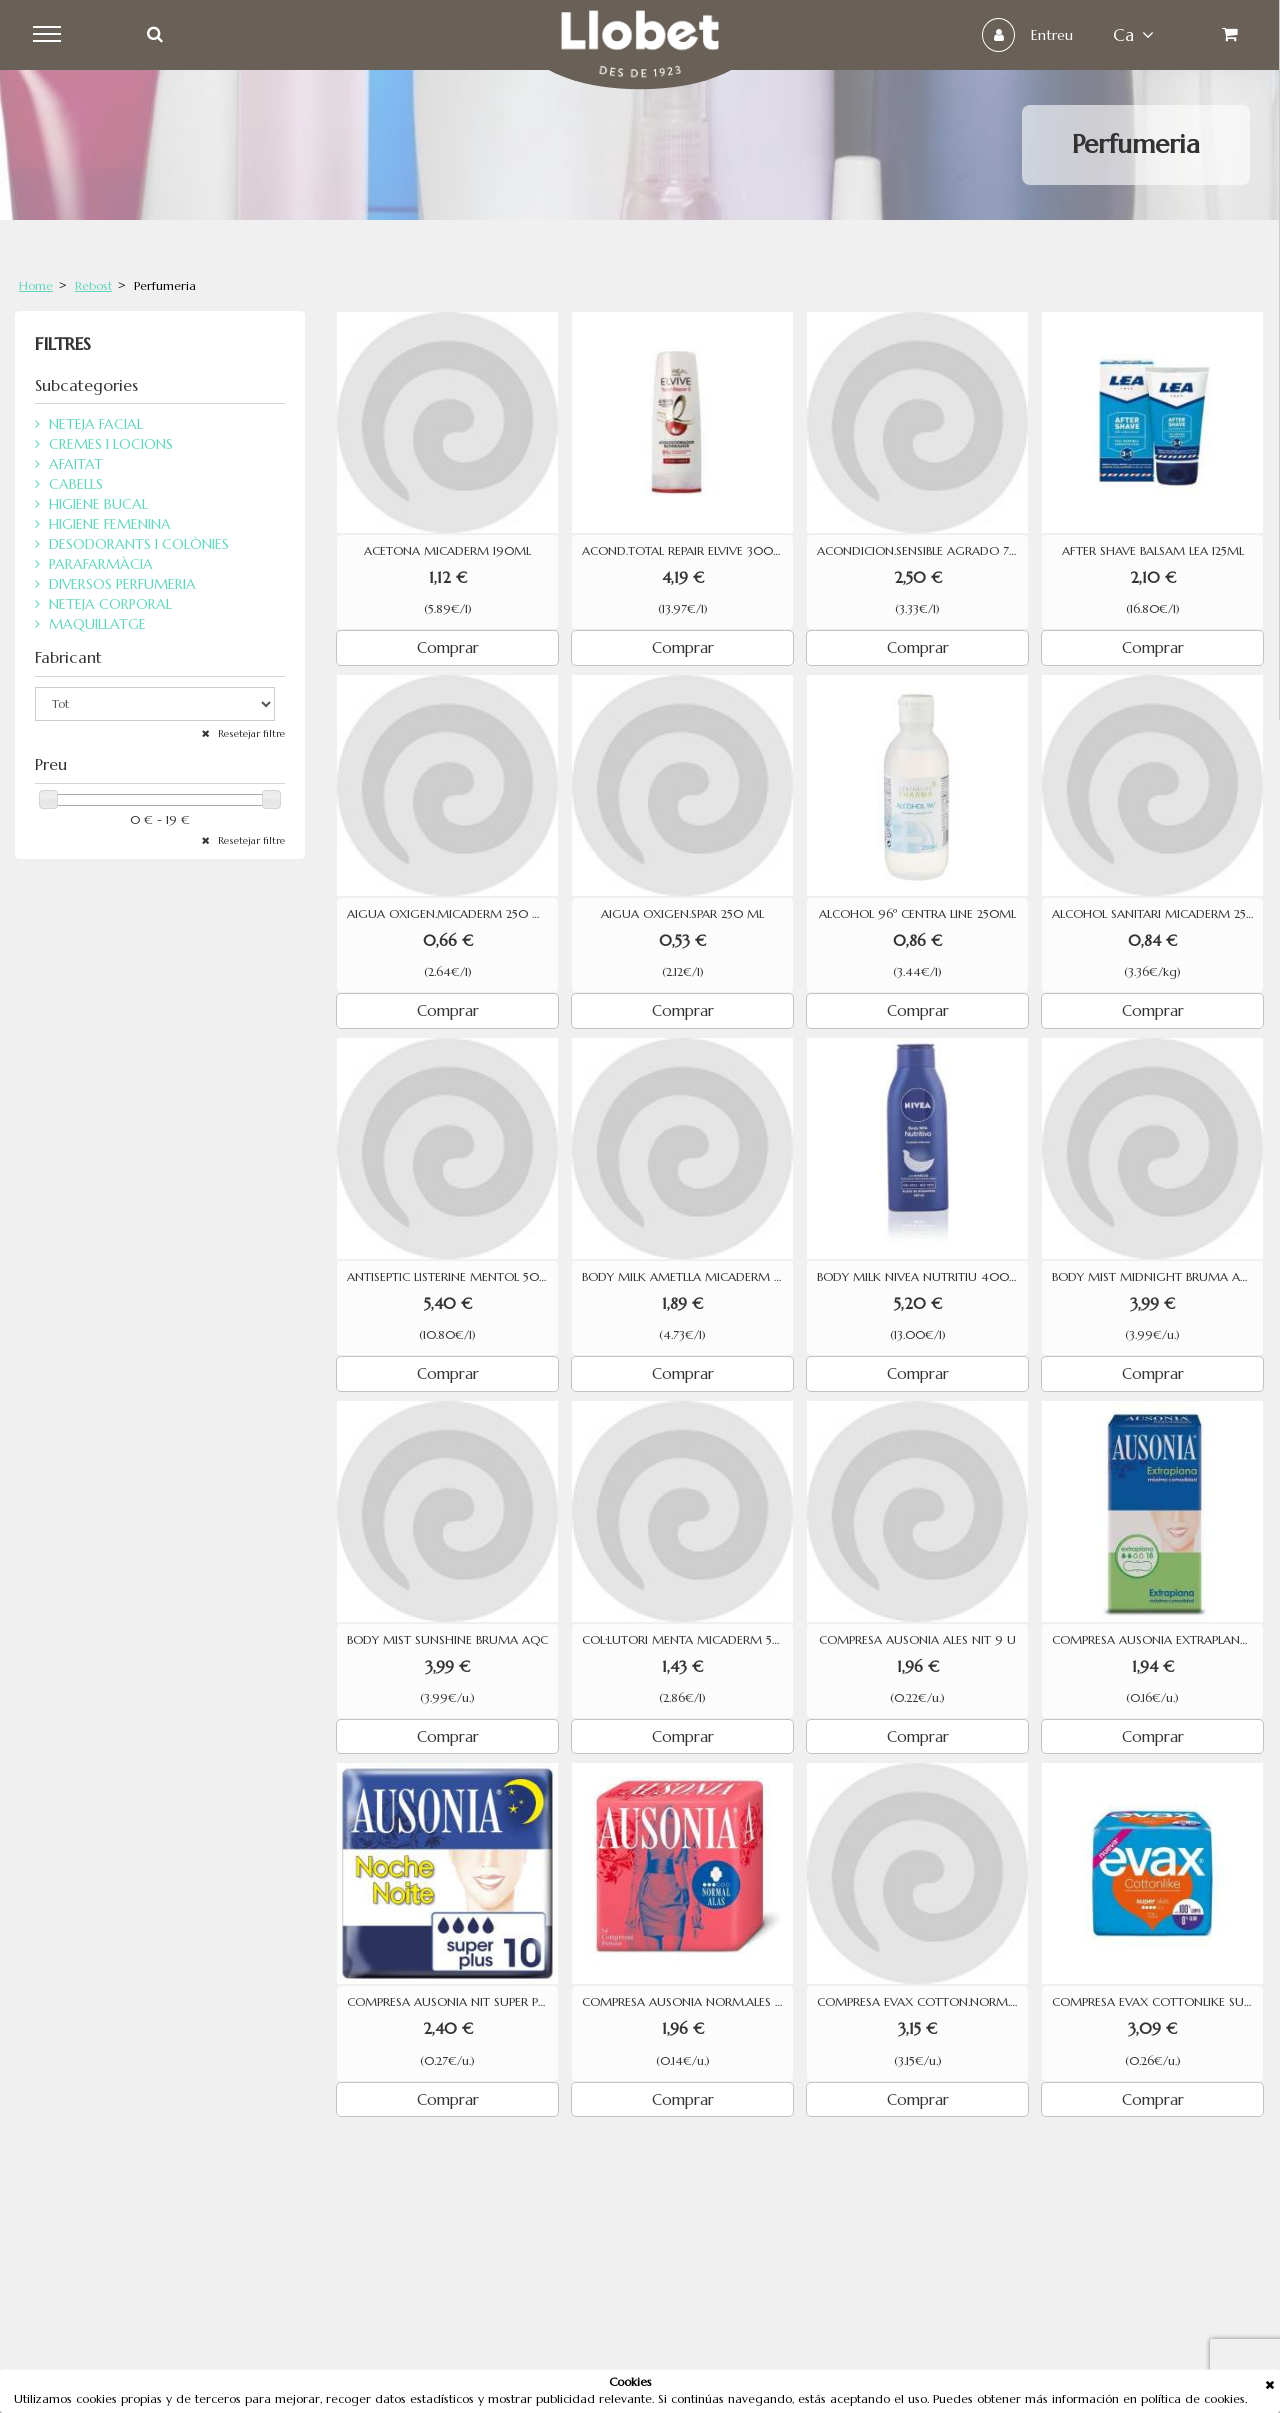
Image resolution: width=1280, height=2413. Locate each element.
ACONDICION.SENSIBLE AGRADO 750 (921, 551)
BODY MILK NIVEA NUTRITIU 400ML (921, 1277)
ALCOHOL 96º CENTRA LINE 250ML (917, 914)
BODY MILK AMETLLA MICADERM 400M (687, 1277)
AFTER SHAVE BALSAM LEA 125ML (1153, 551)
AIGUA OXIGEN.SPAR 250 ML (682, 914)
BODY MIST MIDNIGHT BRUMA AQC (1155, 1277)
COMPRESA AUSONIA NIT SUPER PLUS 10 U (452, 2002)
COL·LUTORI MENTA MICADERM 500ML (687, 1640)
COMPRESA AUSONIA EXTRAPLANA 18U (1157, 1640)
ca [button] (1129, 35)
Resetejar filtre (250, 733)
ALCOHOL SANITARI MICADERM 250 (1154, 914)
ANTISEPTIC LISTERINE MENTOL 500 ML (452, 1277)
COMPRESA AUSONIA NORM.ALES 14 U (687, 2002)
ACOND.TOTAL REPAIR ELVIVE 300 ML (687, 551)
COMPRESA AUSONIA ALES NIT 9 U (917, 1640)
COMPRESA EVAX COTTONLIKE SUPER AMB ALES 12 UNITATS (1157, 2002)
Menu (51, 35)
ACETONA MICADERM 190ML (447, 551)
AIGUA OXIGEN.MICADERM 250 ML (448, 914)
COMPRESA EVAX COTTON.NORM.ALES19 (922, 2002)
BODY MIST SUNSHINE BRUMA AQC (447, 1640)
